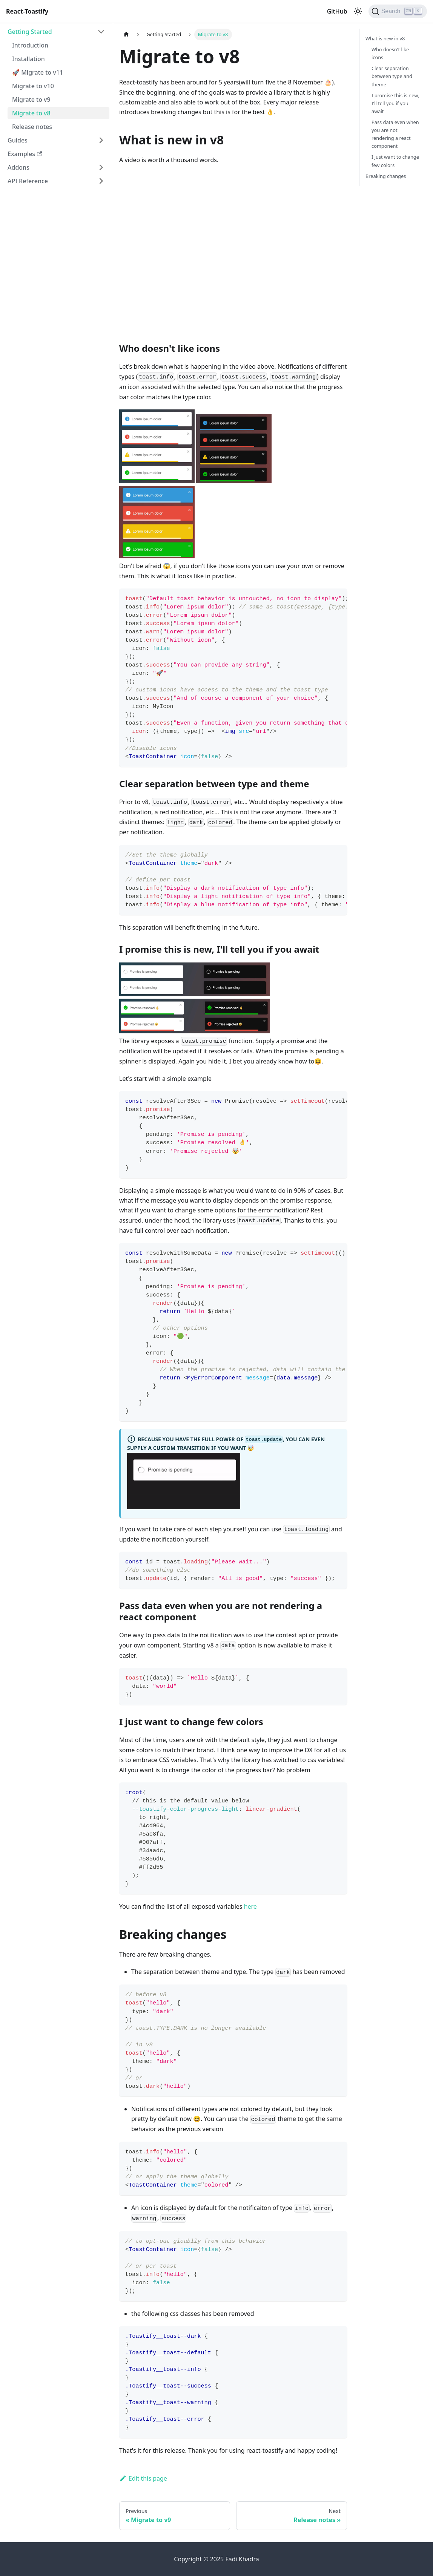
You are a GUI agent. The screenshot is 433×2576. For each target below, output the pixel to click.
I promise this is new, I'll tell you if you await (395, 103)
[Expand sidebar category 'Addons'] (101, 167)
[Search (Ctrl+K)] (398, 11)
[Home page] (126, 34)
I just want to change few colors (395, 160)
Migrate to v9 (31, 99)
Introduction (30, 45)
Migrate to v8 (31, 113)
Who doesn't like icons (390, 53)
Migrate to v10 (33, 86)
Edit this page (143, 2478)
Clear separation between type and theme (392, 76)
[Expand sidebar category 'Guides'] (101, 140)
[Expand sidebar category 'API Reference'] (101, 181)
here (250, 1906)
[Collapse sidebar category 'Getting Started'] (101, 32)
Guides (18, 140)
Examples (25, 154)
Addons (18, 167)
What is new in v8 (385, 38)
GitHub (337, 11)
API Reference (28, 181)
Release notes (32, 127)
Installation (28, 59)
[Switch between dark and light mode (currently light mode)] (358, 11)
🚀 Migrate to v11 (37, 72)
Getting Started (30, 32)
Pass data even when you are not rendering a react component (395, 134)
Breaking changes (385, 176)
